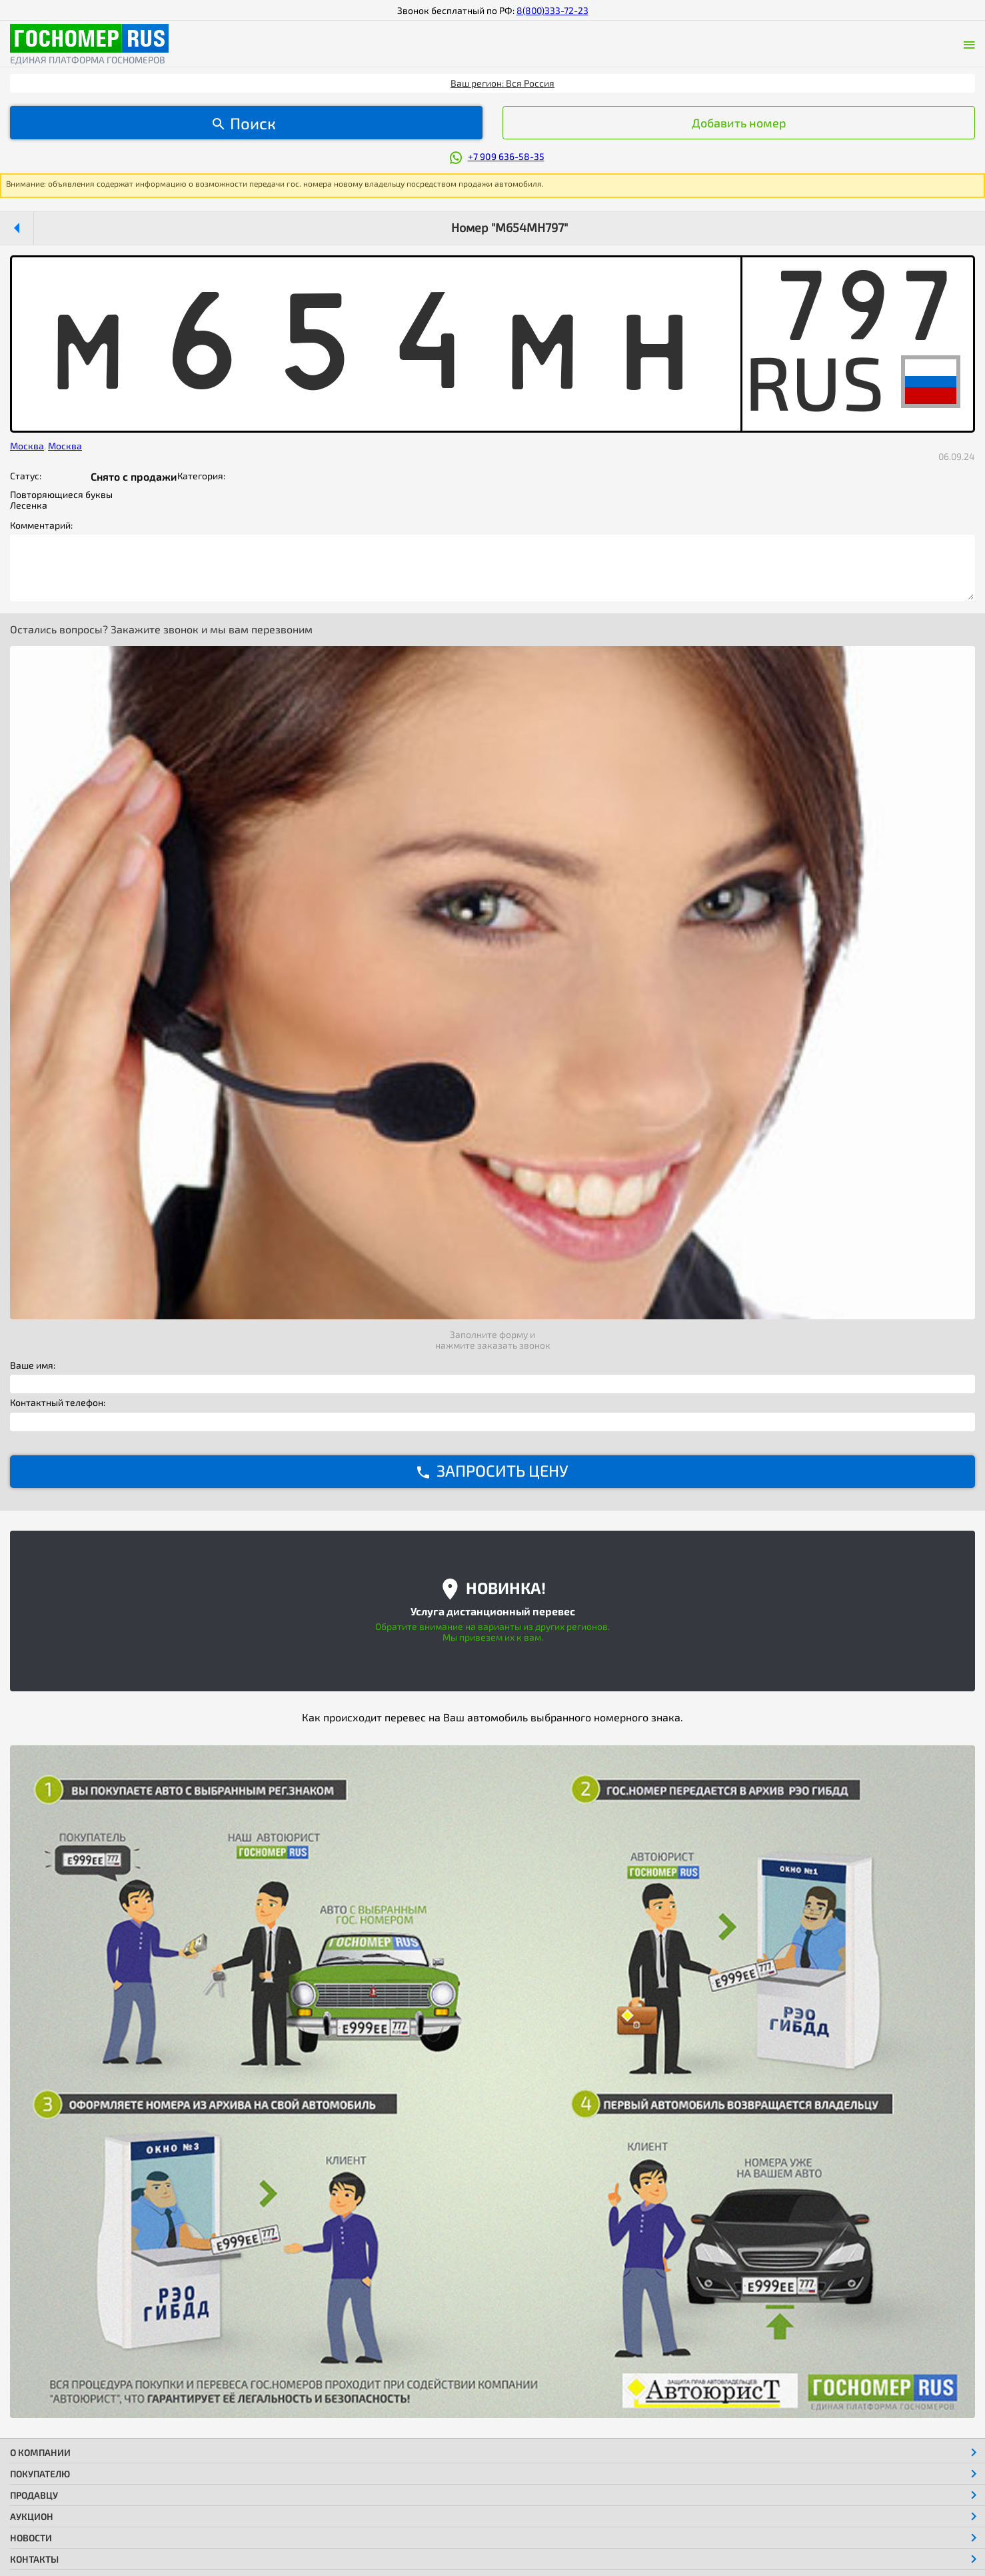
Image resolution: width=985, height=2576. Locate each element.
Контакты (34, 2559)
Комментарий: (41, 525)
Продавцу (34, 2495)
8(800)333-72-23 (552, 10)
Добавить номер (739, 122)
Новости (31, 2537)
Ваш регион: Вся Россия (502, 83)
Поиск (253, 123)
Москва (27, 445)
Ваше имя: (32, 1365)
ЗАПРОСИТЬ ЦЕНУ (502, 1470)
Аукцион (31, 2516)
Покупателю (40, 2473)
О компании (40, 2452)
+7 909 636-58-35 (506, 156)
